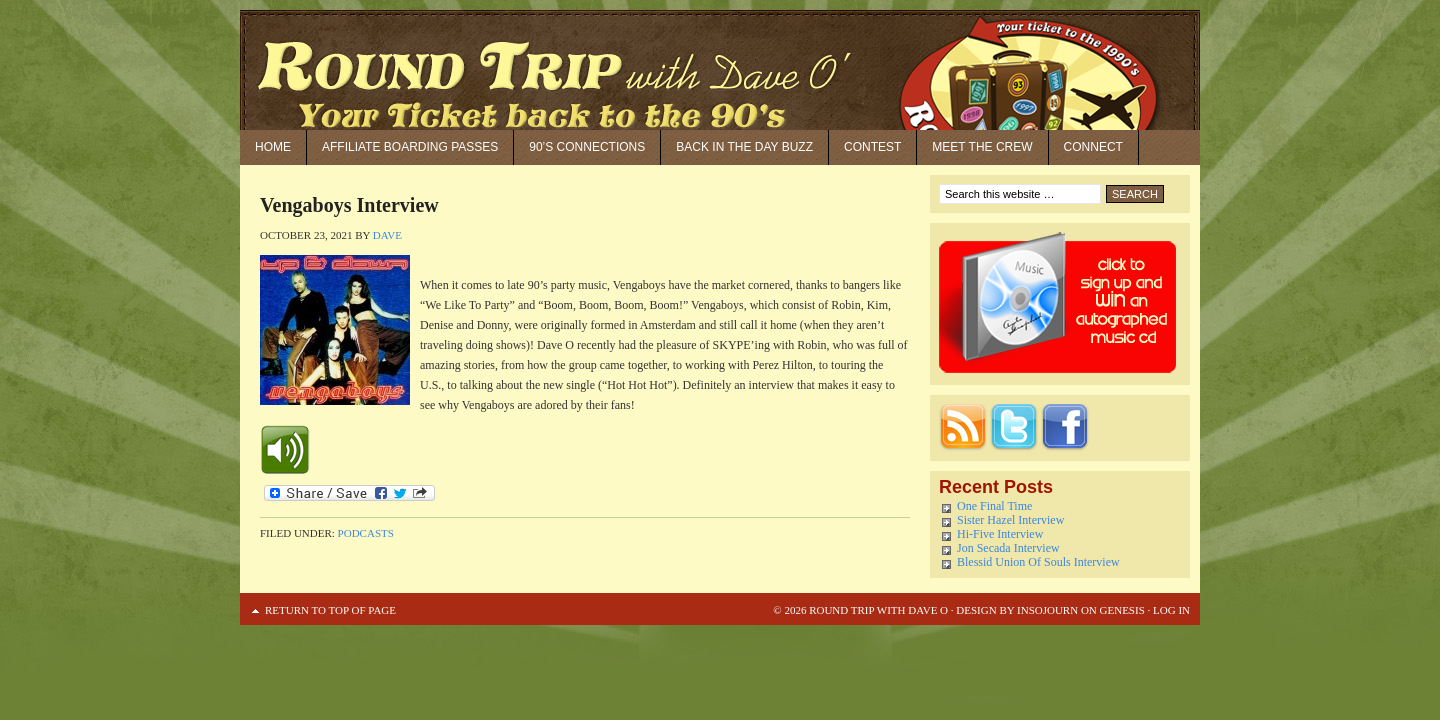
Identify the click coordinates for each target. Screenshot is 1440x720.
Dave (387, 235)
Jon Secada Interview (1008, 548)
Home (273, 147)
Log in (1171, 610)
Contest (872, 147)
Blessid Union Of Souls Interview (1038, 562)
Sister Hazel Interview (1010, 520)
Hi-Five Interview (1000, 534)
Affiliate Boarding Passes (410, 147)
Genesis (1121, 610)
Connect (1093, 147)
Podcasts (366, 533)
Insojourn (1047, 610)
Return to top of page (330, 610)
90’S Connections (587, 147)
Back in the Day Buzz (744, 147)
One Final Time (994, 506)
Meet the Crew (982, 147)
